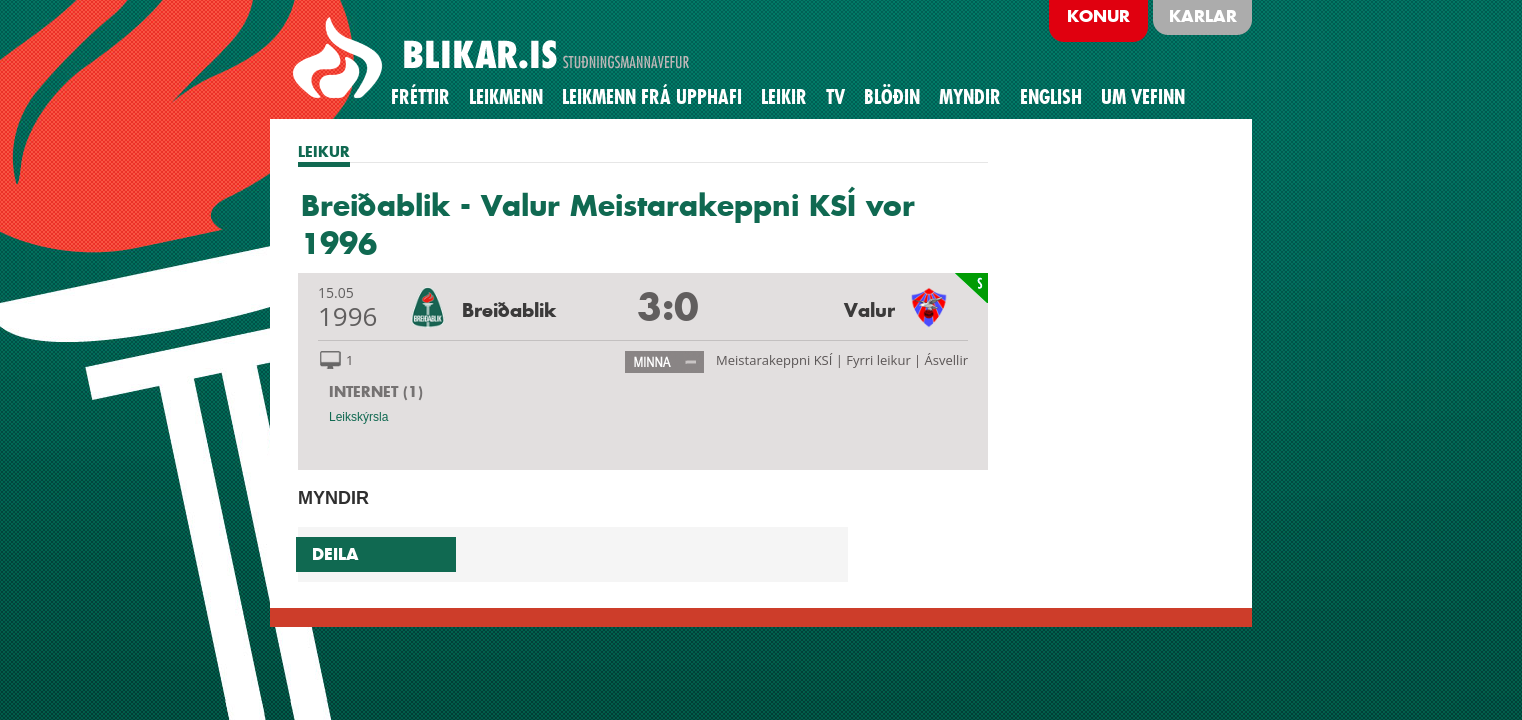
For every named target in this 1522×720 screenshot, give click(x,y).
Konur (1098, 16)
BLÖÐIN (892, 97)
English (1051, 97)
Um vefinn (1143, 97)
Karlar (1203, 16)
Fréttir (420, 97)
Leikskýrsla (358, 417)
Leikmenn (506, 97)
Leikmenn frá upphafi (652, 97)
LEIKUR (324, 151)
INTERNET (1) (376, 391)
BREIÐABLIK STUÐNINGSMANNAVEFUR (494, 59)
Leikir (784, 97)
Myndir (970, 97)
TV (835, 97)
